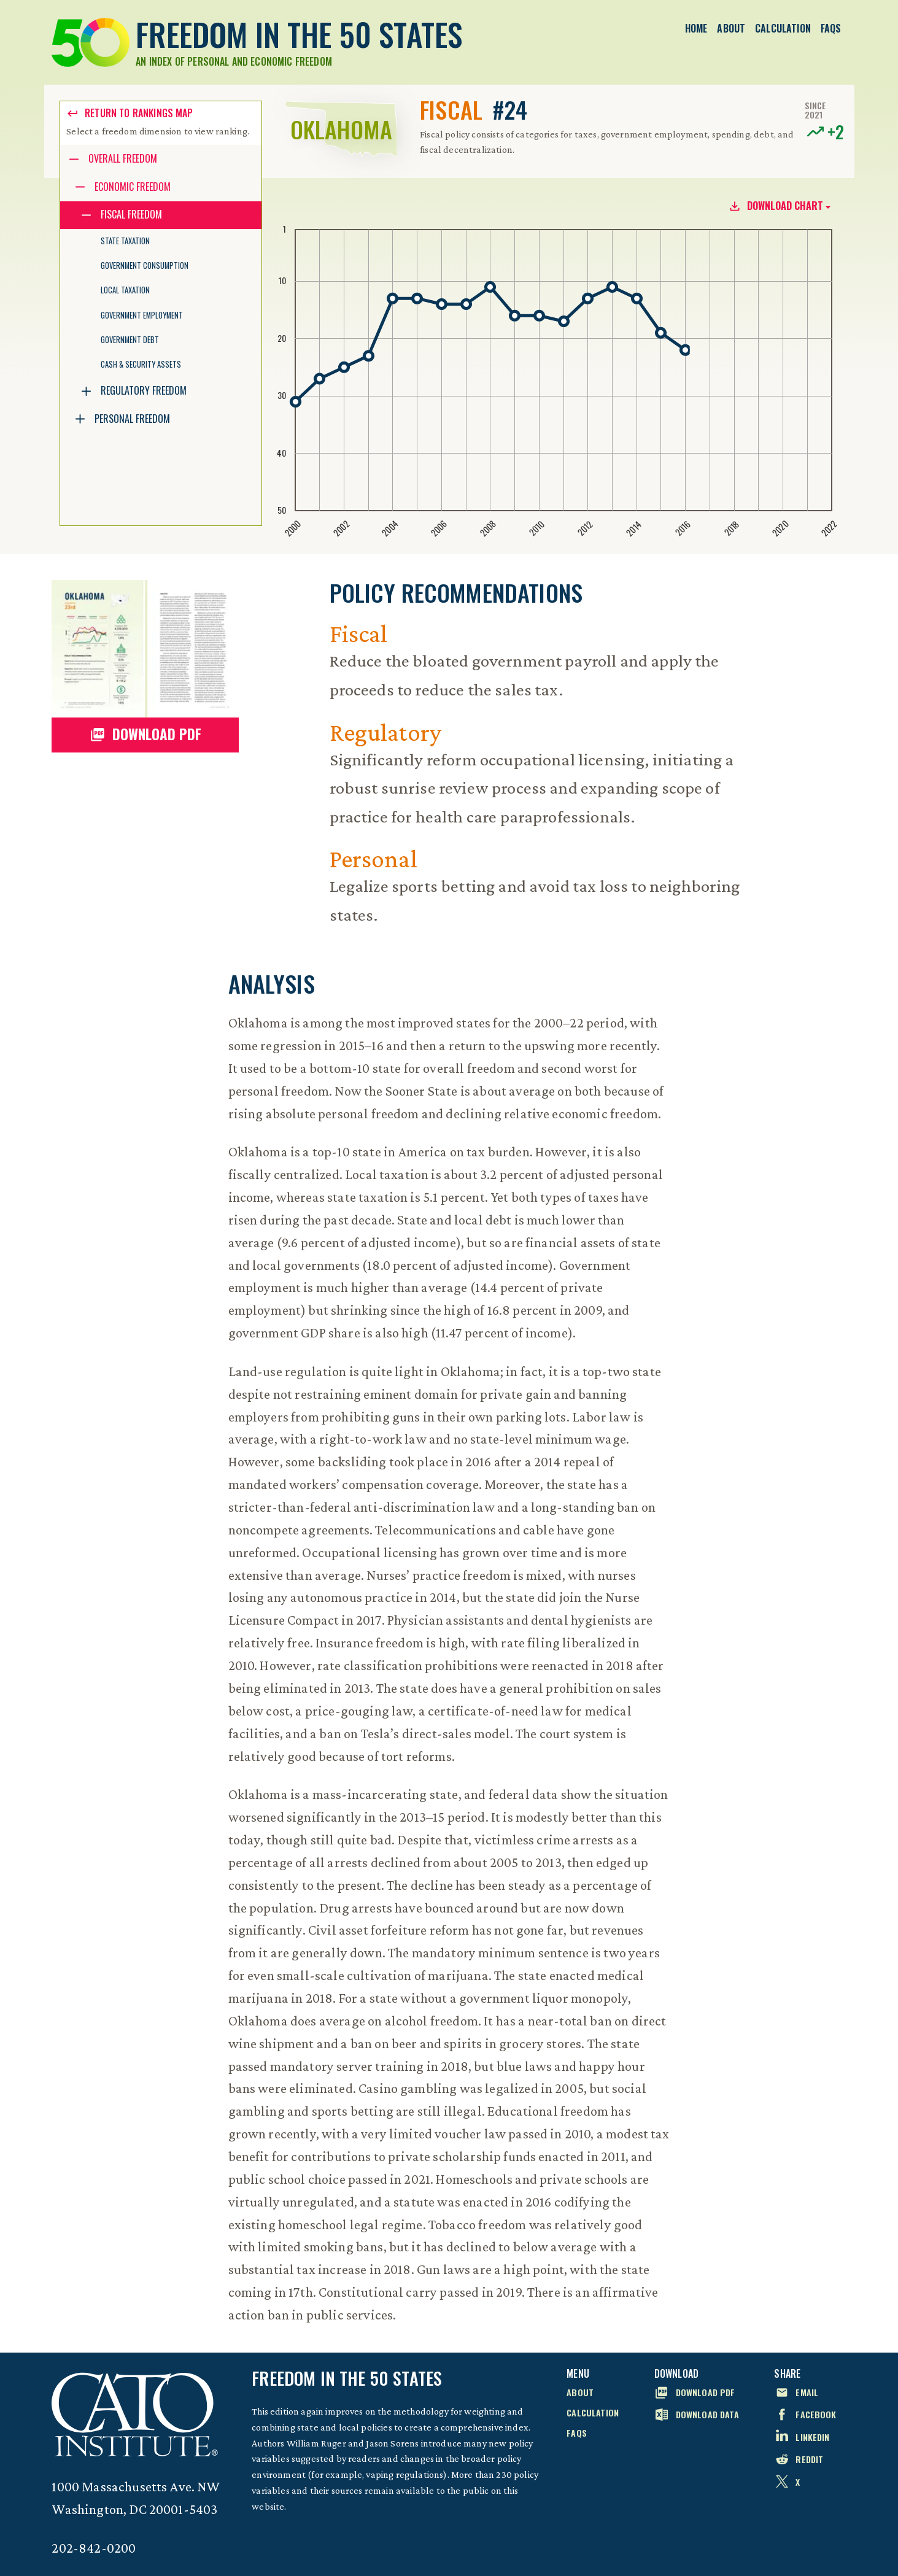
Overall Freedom (122, 158)
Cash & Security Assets (141, 364)
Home (696, 28)
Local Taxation (125, 290)
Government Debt (130, 340)
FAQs (831, 28)
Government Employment (142, 315)
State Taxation (125, 241)
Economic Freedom (133, 186)
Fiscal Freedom (131, 214)
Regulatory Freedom (144, 390)
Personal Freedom (132, 418)
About (731, 28)
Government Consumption (144, 265)
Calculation (783, 28)
